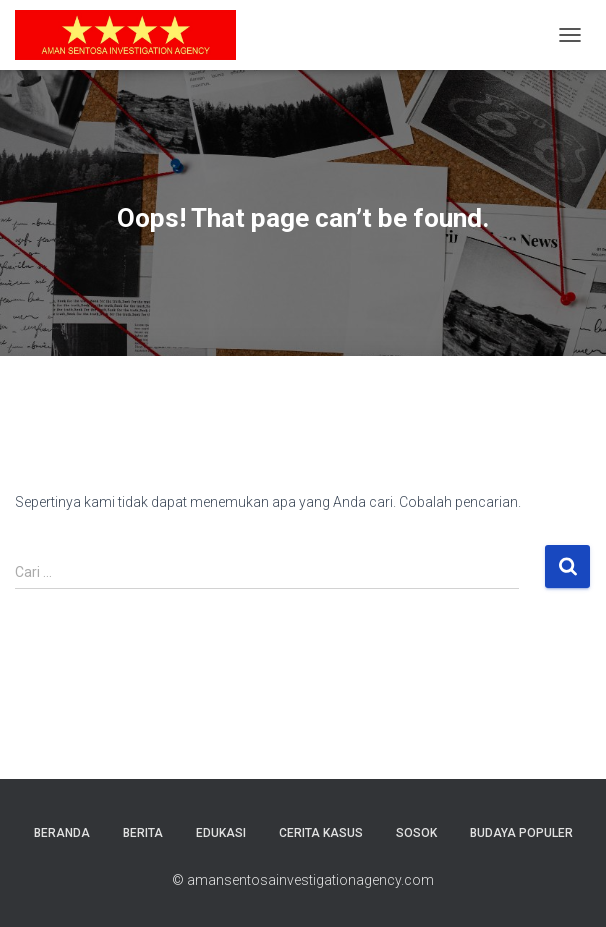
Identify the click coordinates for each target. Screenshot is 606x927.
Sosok (416, 833)
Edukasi (221, 833)
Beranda (62, 833)
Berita (143, 833)
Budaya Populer (521, 833)
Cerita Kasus (321, 833)
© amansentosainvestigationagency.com (303, 880)
